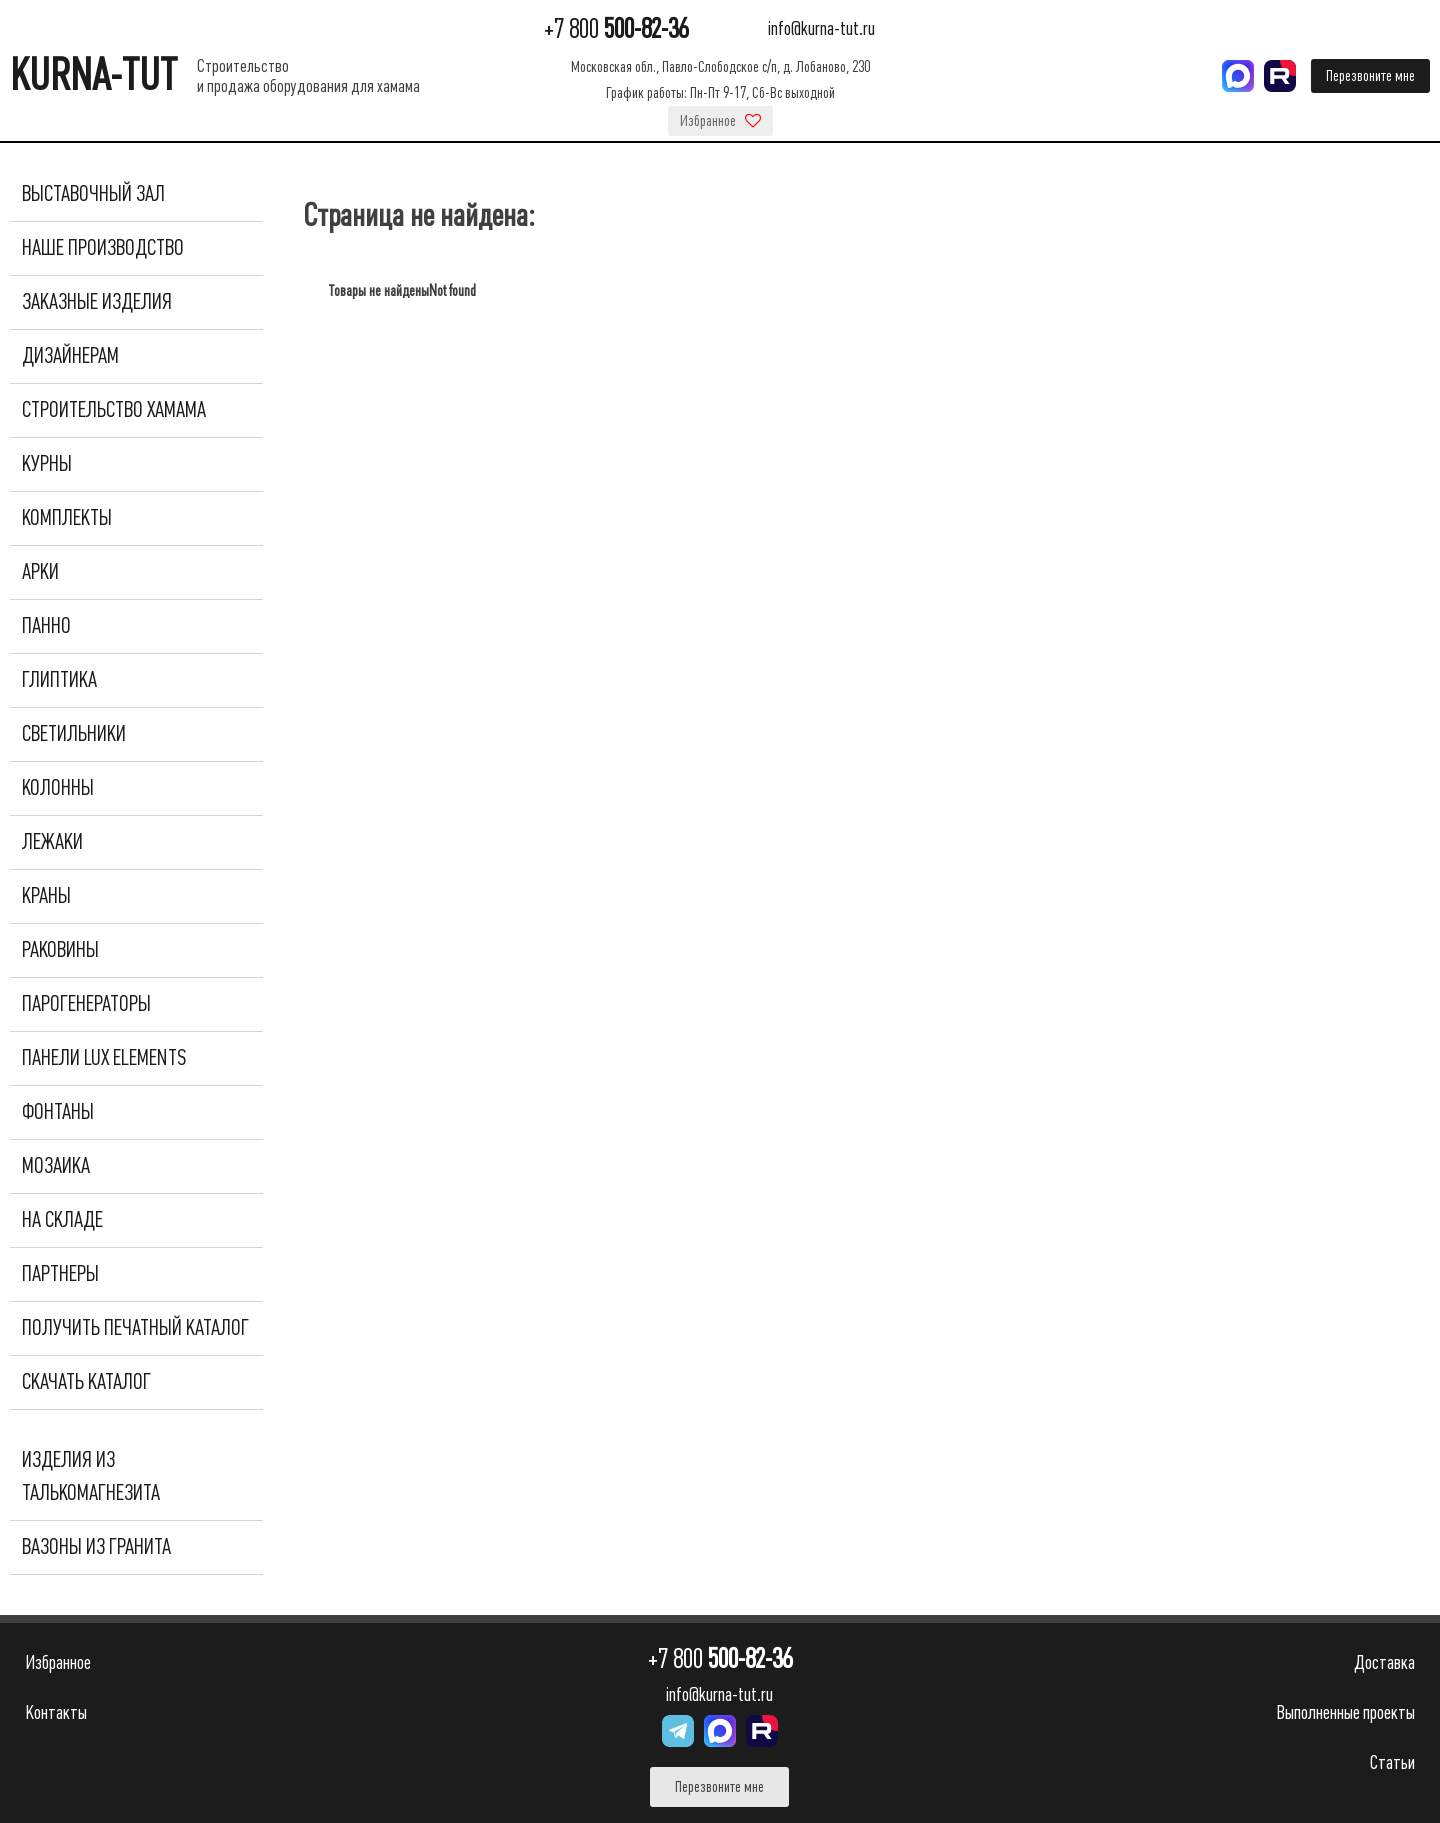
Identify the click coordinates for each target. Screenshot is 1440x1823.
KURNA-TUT (93, 75)
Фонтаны (58, 1112)
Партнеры (60, 1274)
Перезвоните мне (1370, 76)
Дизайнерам (70, 356)
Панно (46, 626)
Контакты (56, 1712)
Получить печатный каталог (135, 1328)
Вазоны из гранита (96, 1547)
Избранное (720, 121)
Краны (46, 896)
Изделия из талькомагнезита (91, 1476)
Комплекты (67, 518)
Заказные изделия (97, 302)
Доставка (1384, 1662)
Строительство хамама (114, 410)
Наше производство (103, 248)
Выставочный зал (93, 194)
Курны (47, 464)
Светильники (74, 734)
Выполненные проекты (1345, 1712)
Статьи (1392, 1762)
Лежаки (52, 842)
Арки (40, 572)
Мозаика (56, 1166)
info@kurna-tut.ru (821, 29)
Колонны (58, 788)
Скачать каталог (86, 1382)
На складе (62, 1220)
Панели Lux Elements (104, 1058)
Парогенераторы (86, 1004)
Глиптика (59, 680)
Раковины (60, 950)
